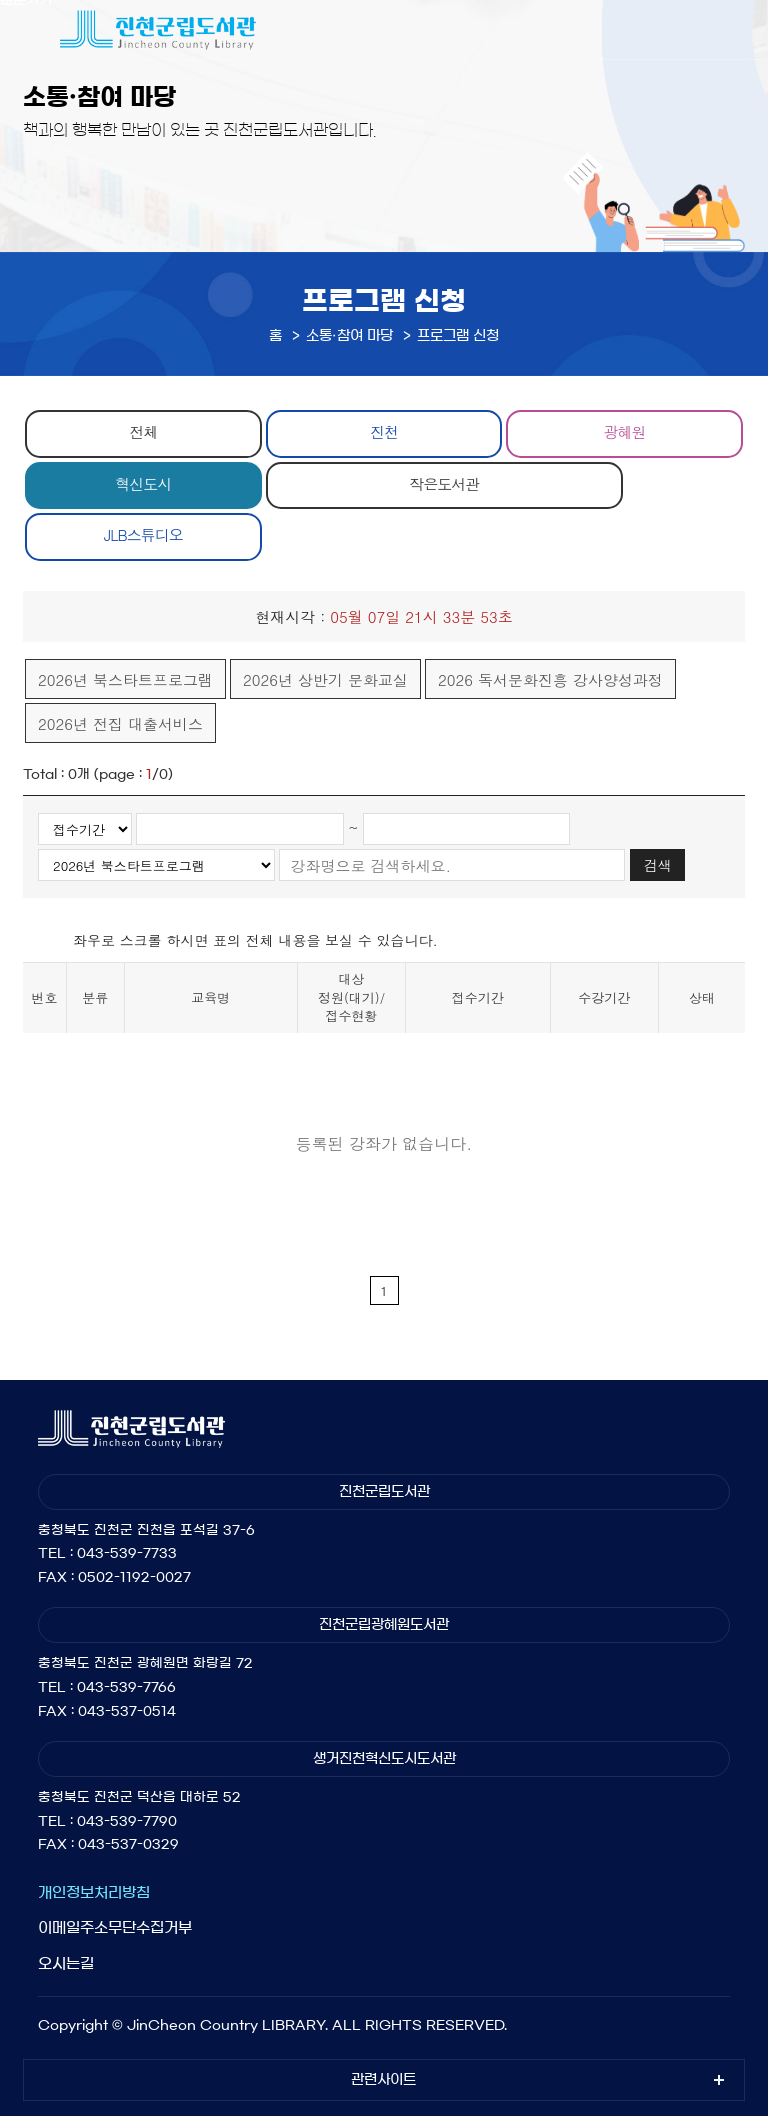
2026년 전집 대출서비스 (120, 723)
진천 (384, 431)
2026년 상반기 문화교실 (325, 679)
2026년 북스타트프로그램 (125, 679)
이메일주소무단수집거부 (115, 1927)
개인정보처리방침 (94, 1892)
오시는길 (66, 1963)
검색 (658, 865)
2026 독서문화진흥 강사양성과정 (550, 679)
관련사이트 (383, 2080)
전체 (143, 431)
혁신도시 (143, 483)
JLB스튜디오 (143, 534)
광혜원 (625, 431)
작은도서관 (444, 483)
